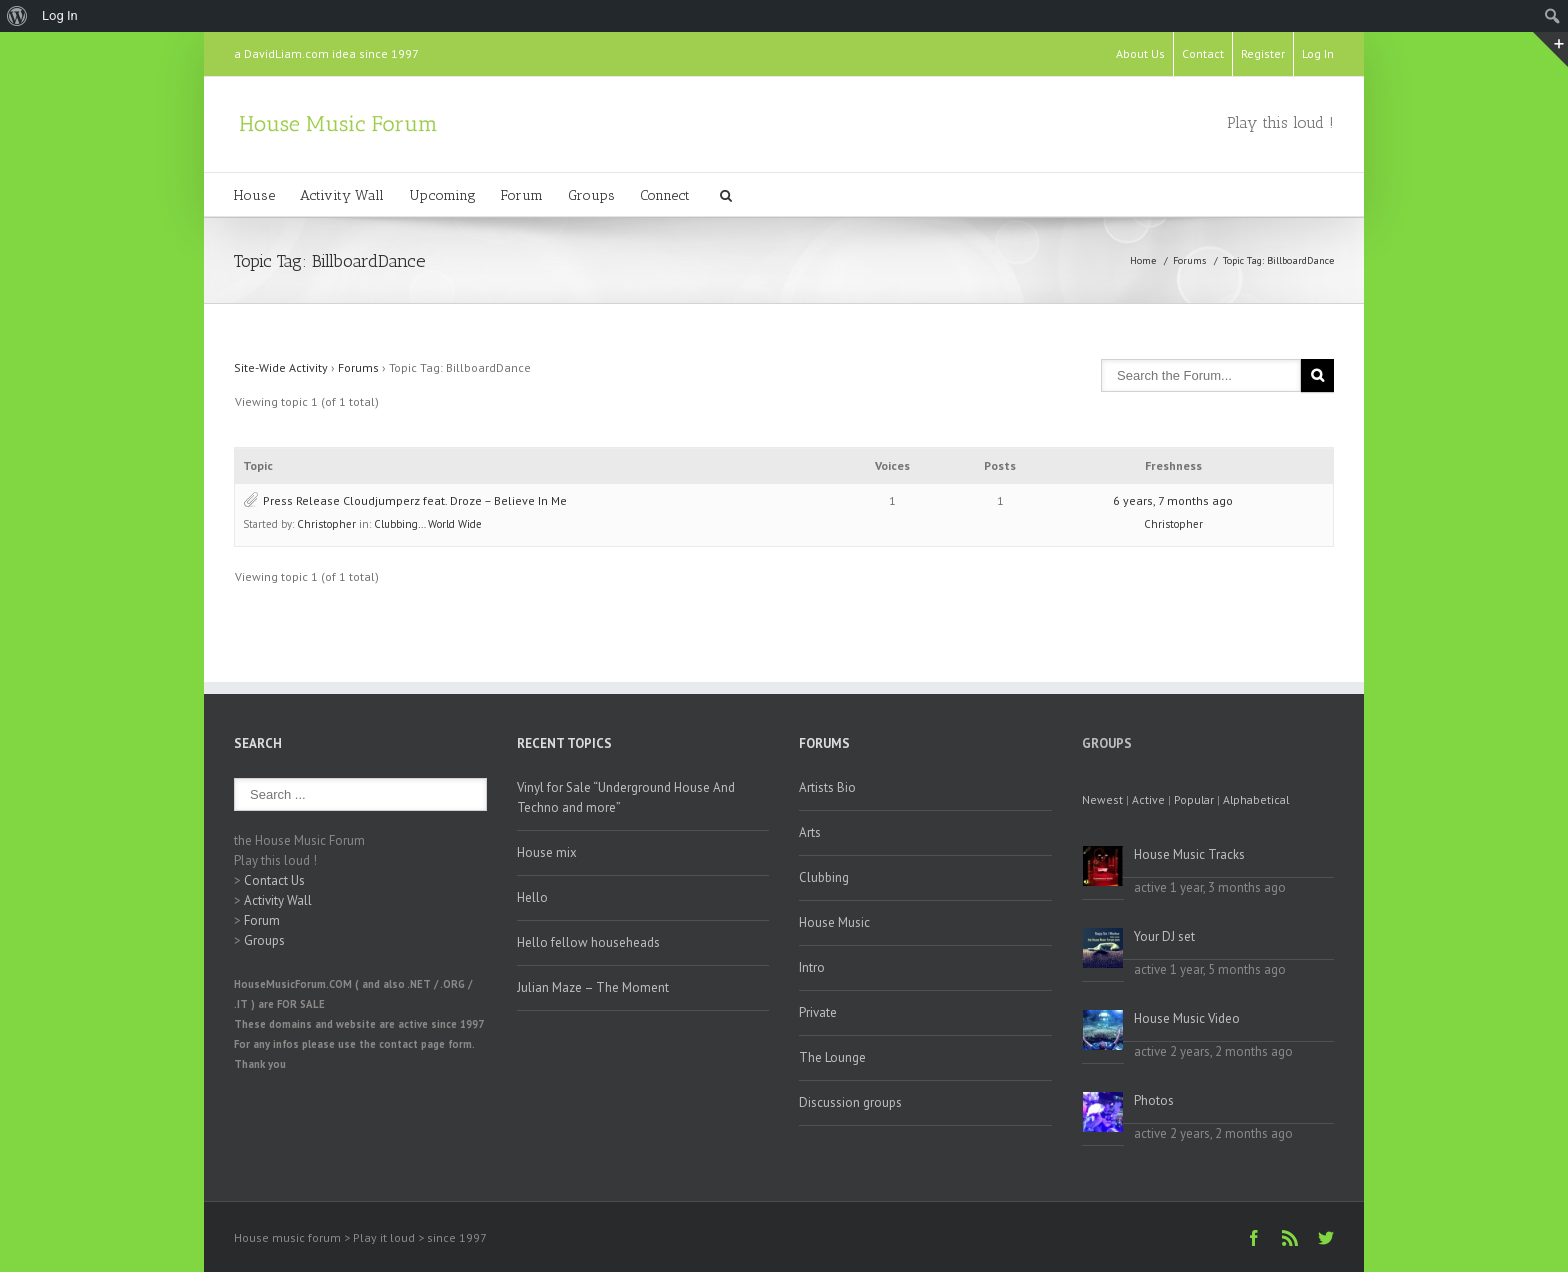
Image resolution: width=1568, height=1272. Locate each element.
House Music (834, 922)
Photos (1154, 1100)
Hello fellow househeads (588, 942)
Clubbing (824, 877)
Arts (810, 832)
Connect (665, 195)
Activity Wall (342, 195)
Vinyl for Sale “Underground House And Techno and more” (626, 797)
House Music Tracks (1189, 854)
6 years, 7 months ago (1173, 500)
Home (1143, 260)
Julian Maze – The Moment (593, 987)
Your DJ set (1164, 936)
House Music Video (1187, 1018)
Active (1148, 799)
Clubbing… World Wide (428, 524)
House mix (547, 852)
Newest (1102, 799)
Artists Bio (827, 787)
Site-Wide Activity (281, 367)
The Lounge (832, 1057)
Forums (1189, 260)
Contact (1203, 53)
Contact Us (274, 880)
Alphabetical (1256, 799)
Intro (812, 967)
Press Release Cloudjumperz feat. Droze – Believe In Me (415, 500)
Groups (591, 195)
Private (818, 1012)
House (254, 195)
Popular (1194, 799)
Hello (532, 897)
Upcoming (442, 195)
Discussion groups (850, 1102)
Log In (1318, 53)
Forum (522, 195)
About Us (1140, 53)
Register (1263, 53)
